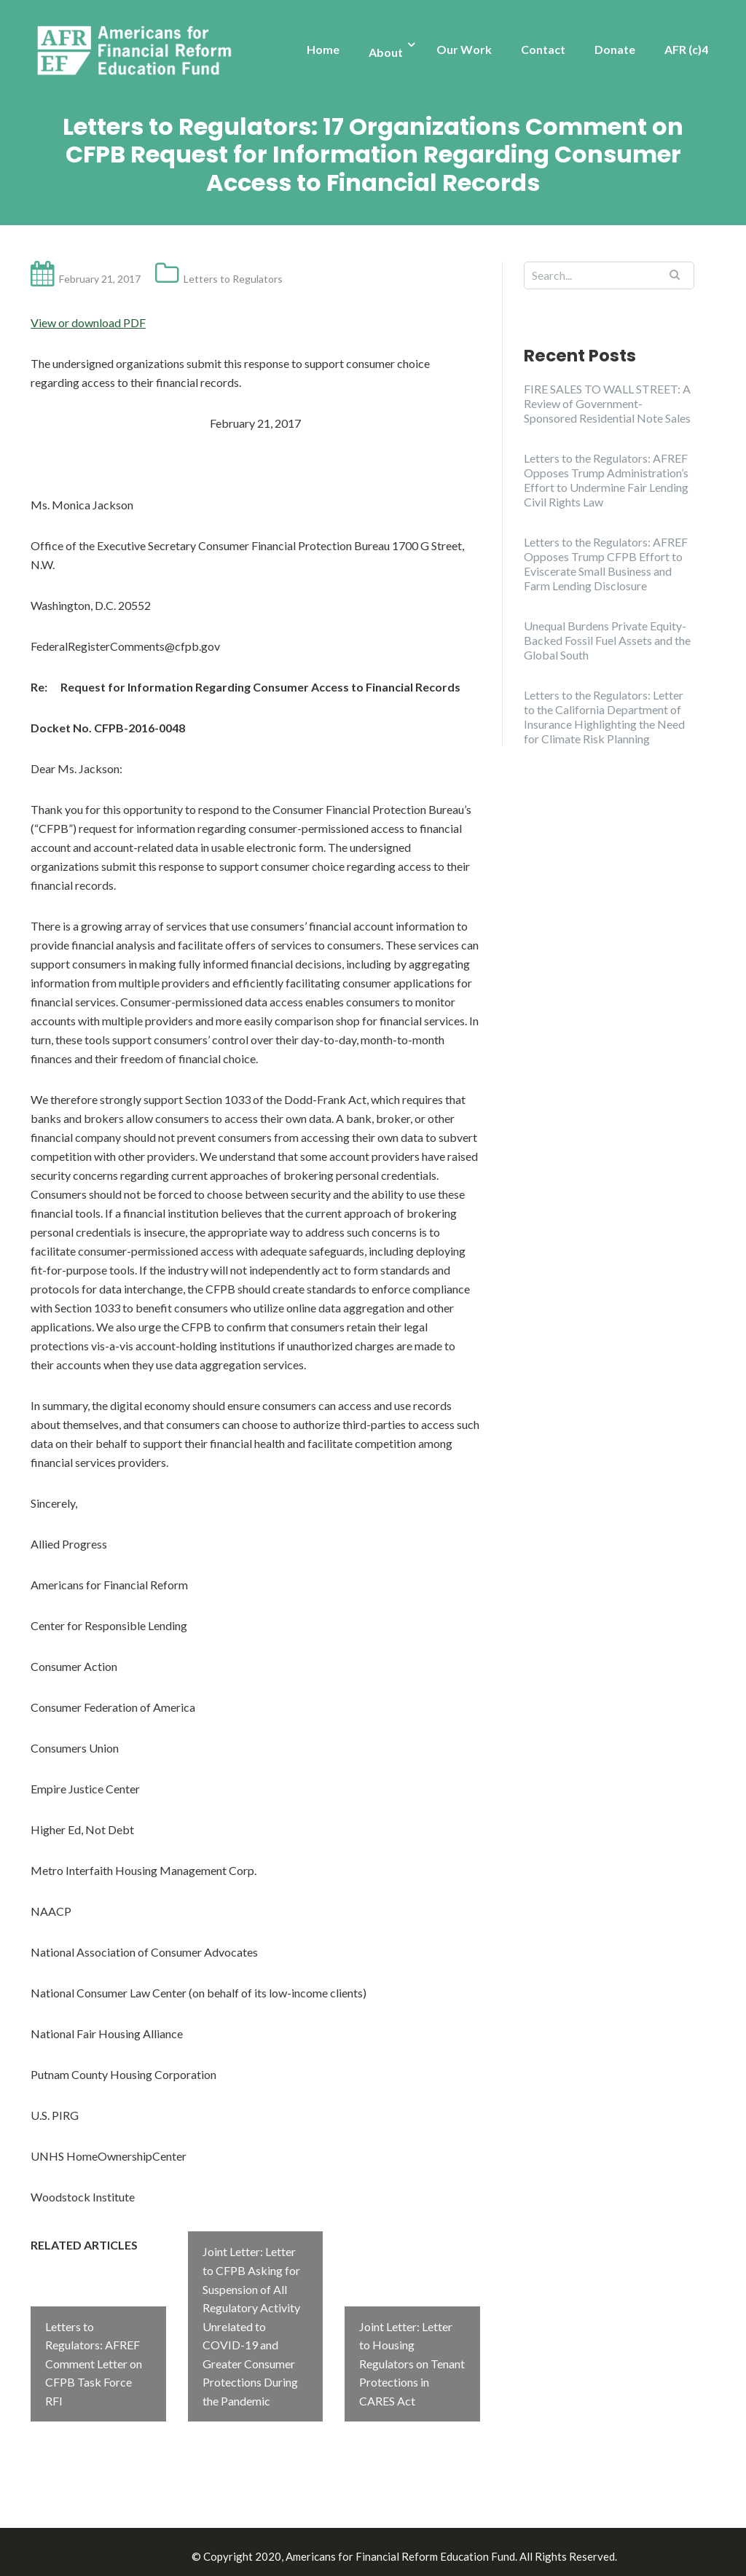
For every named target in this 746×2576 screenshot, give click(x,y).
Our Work (464, 49)
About (386, 52)
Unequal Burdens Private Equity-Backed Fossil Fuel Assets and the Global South (607, 640)
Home (323, 49)
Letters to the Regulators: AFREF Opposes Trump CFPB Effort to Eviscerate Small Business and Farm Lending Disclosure (606, 563)
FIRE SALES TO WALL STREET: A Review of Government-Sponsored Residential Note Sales (607, 403)
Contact (543, 49)
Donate (614, 49)
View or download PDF (88, 322)
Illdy (177, 2547)
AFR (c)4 (686, 49)
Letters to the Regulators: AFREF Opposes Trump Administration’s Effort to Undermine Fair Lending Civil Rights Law (606, 480)
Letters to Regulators (233, 279)
